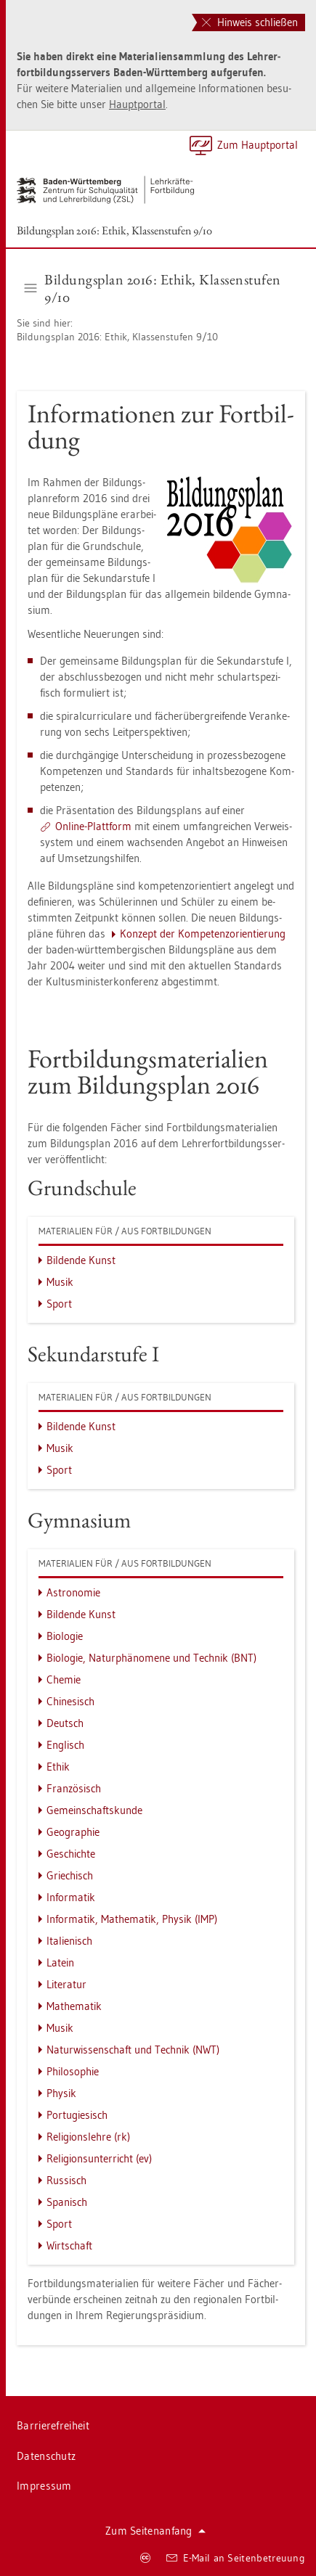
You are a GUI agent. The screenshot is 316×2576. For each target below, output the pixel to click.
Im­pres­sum (44, 2486)
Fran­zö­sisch (73, 1788)
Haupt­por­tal (137, 104)
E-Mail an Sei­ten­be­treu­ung (235, 2557)
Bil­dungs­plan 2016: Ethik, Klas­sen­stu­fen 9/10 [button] (153, 288)
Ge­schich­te (70, 1854)
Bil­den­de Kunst (81, 1260)
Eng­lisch (65, 1745)
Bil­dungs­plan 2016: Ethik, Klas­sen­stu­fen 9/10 (114, 230)
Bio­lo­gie (64, 1636)
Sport (59, 1303)
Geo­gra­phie (73, 1832)
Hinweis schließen (250, 22)
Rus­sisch (66, 2180)
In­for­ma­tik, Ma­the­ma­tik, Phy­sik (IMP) (131, 1919)
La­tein (60, 1962)
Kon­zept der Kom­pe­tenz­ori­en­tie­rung (202, 933)
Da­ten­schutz (46, 2456)
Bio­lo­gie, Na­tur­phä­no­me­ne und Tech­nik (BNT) (151, 1658)
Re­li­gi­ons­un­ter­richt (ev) (99, 2158)
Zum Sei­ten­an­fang (155, 2531)
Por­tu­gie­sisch (77, 2115)
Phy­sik (61, 2093)
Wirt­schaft (69, 2245)
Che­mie (63, 1679)
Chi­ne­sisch (70, 1701)
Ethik (58, 1766)
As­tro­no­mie (73, 1592)
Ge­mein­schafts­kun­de (94, 1810)
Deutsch (65, 1723)
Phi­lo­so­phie (72, 2071)
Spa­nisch (66, 2202)
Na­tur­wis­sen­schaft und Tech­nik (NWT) (132, 2049)
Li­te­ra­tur (66, 1984)
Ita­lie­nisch (69, 1941)
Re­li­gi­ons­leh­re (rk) (88, 2137)
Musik (59, 1282)
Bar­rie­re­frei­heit (53, 2425)
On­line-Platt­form (93, 826)
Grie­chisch (69, 1875)
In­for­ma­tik (70, 1897)
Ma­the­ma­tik (74, 2006)
